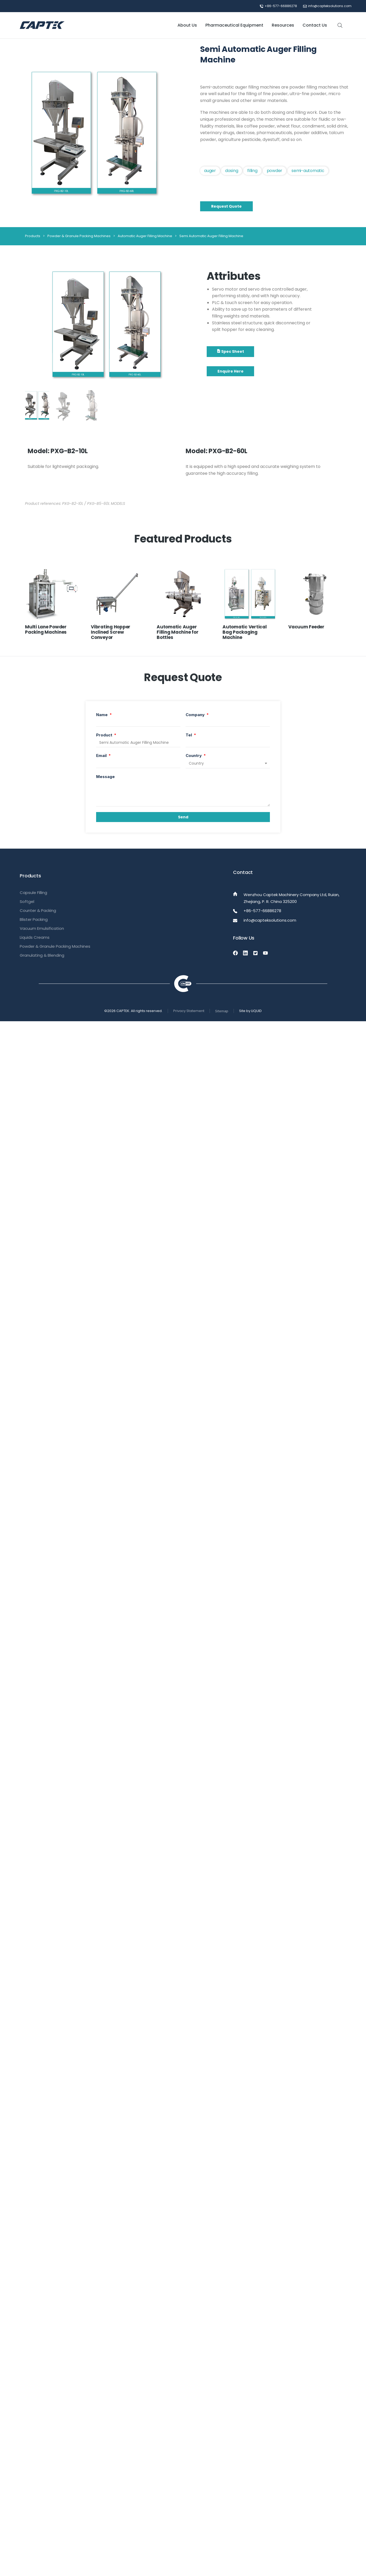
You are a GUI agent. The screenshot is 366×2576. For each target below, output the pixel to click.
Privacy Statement (188, 1010)
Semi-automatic (307, 171)
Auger (210, 171)
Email (102, 755)
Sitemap (221, 1011)
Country (194, 755)
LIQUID (256, 1010)
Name (102, 714)
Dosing (231, 171)
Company (196, 714)
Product (104, 734)
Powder (275, 171)
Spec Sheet (230, 351)
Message (105, 776)
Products (32, 235)
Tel (189, 734)
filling (252, 171)
